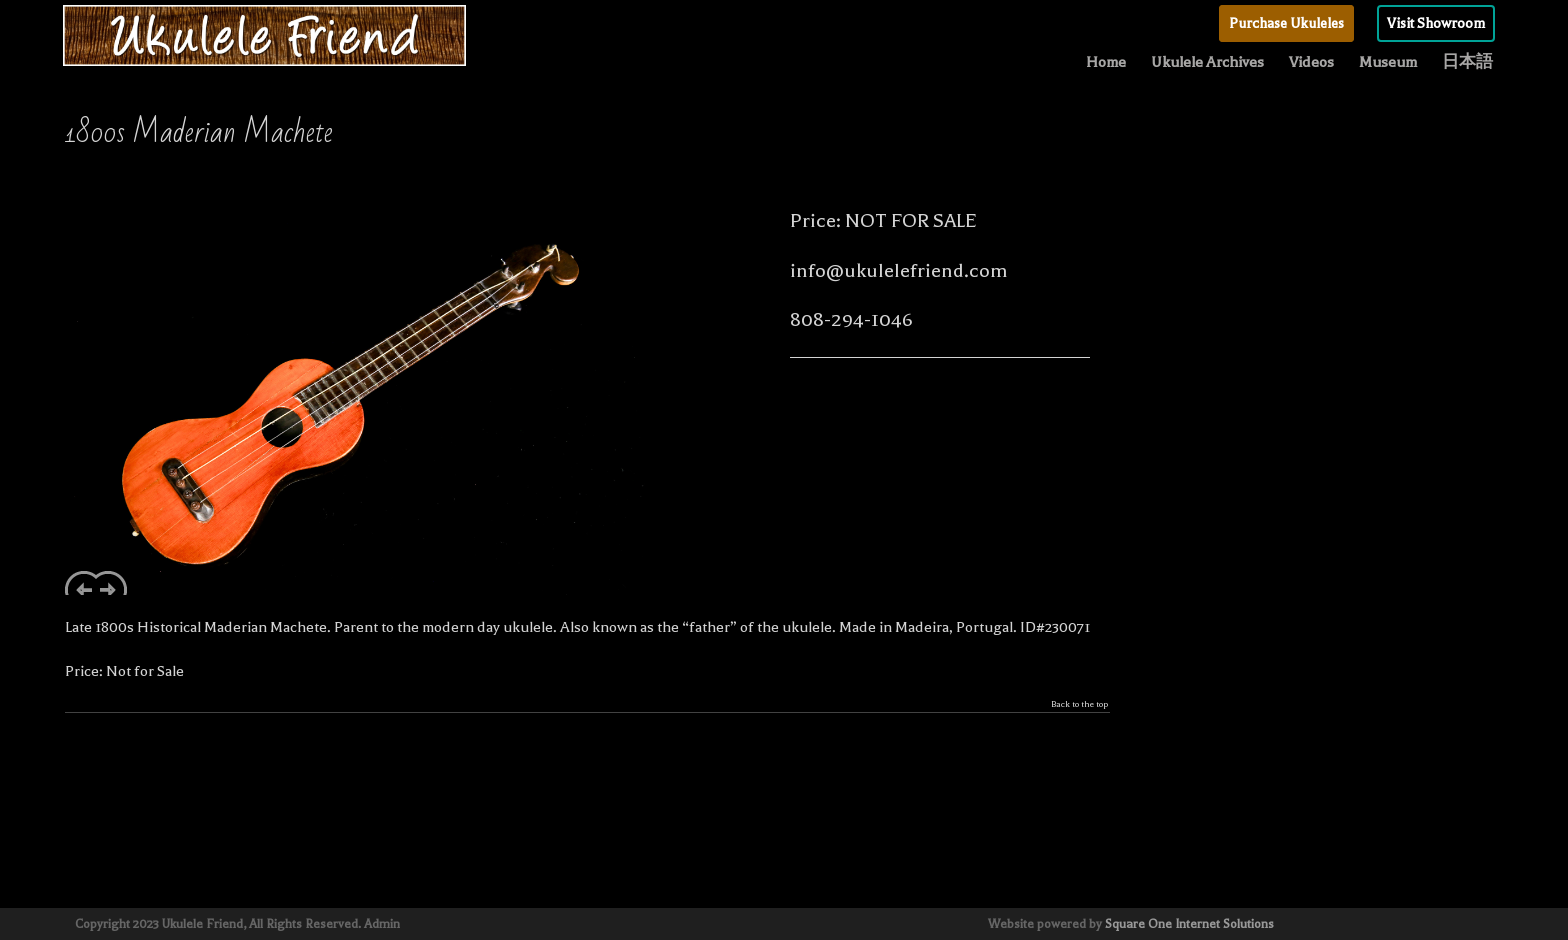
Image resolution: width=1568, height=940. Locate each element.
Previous (80, 583)
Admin (382, 924)
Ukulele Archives (1207, 62)
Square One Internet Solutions (1189, 924)
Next (111, 583)
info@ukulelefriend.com (899, 270)
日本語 (1467, 62)
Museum (1388, 62)
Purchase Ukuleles (1286, 23)
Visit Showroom (1436, 23)
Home (1106, 62)
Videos (1311, 62)
